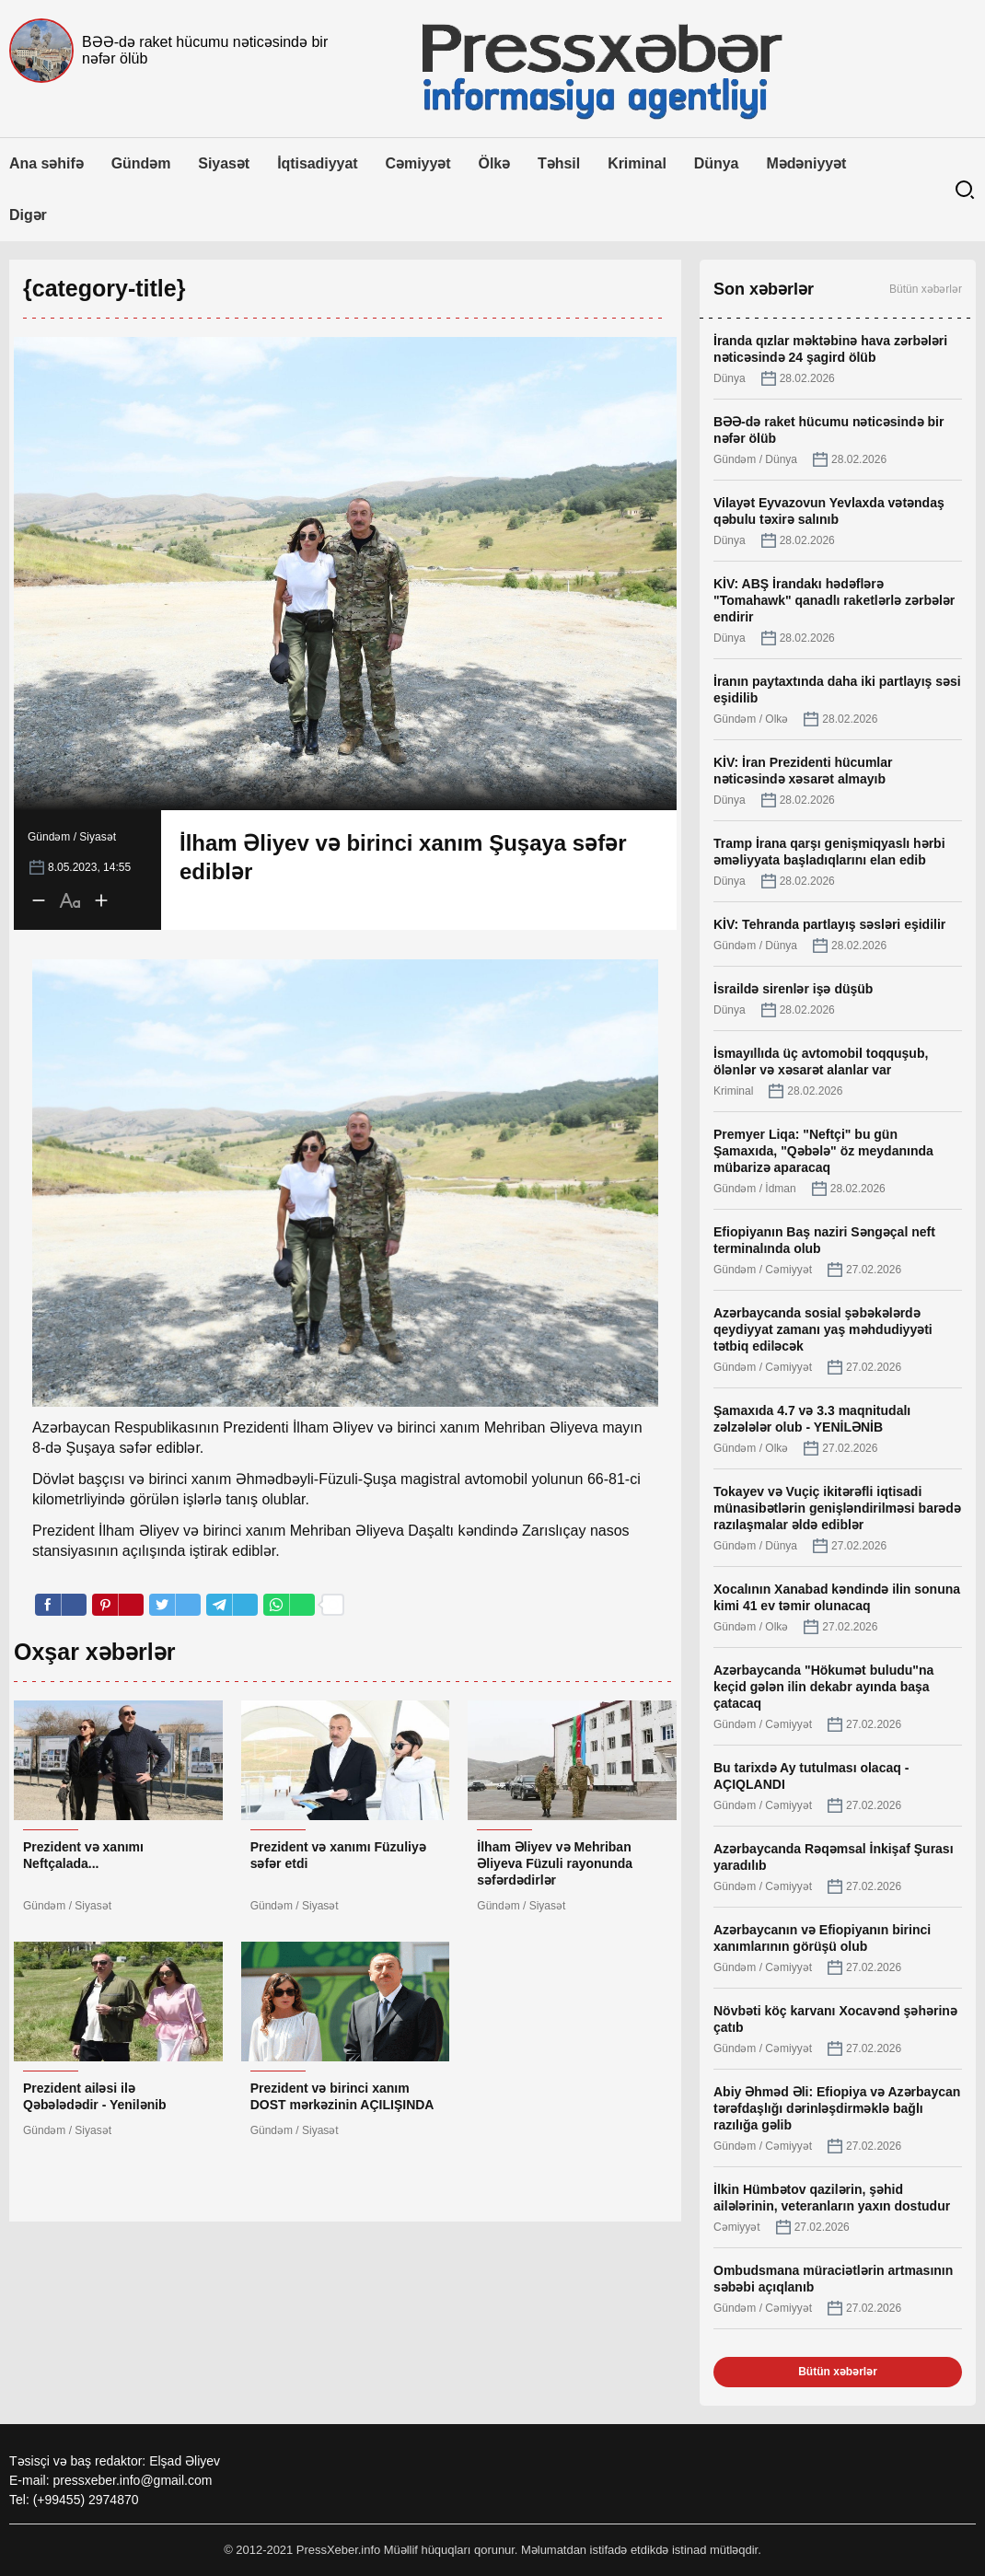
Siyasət (223, 163)
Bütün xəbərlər (925, 289)
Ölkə (495, 163)
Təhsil (559, 163)
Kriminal (637, 163)
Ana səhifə (46, 163)
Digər (28, 215)
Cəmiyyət (418, 163)
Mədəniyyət (806, 163)
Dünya (716, 163)
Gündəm (141, 163)
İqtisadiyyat (317, 163)
